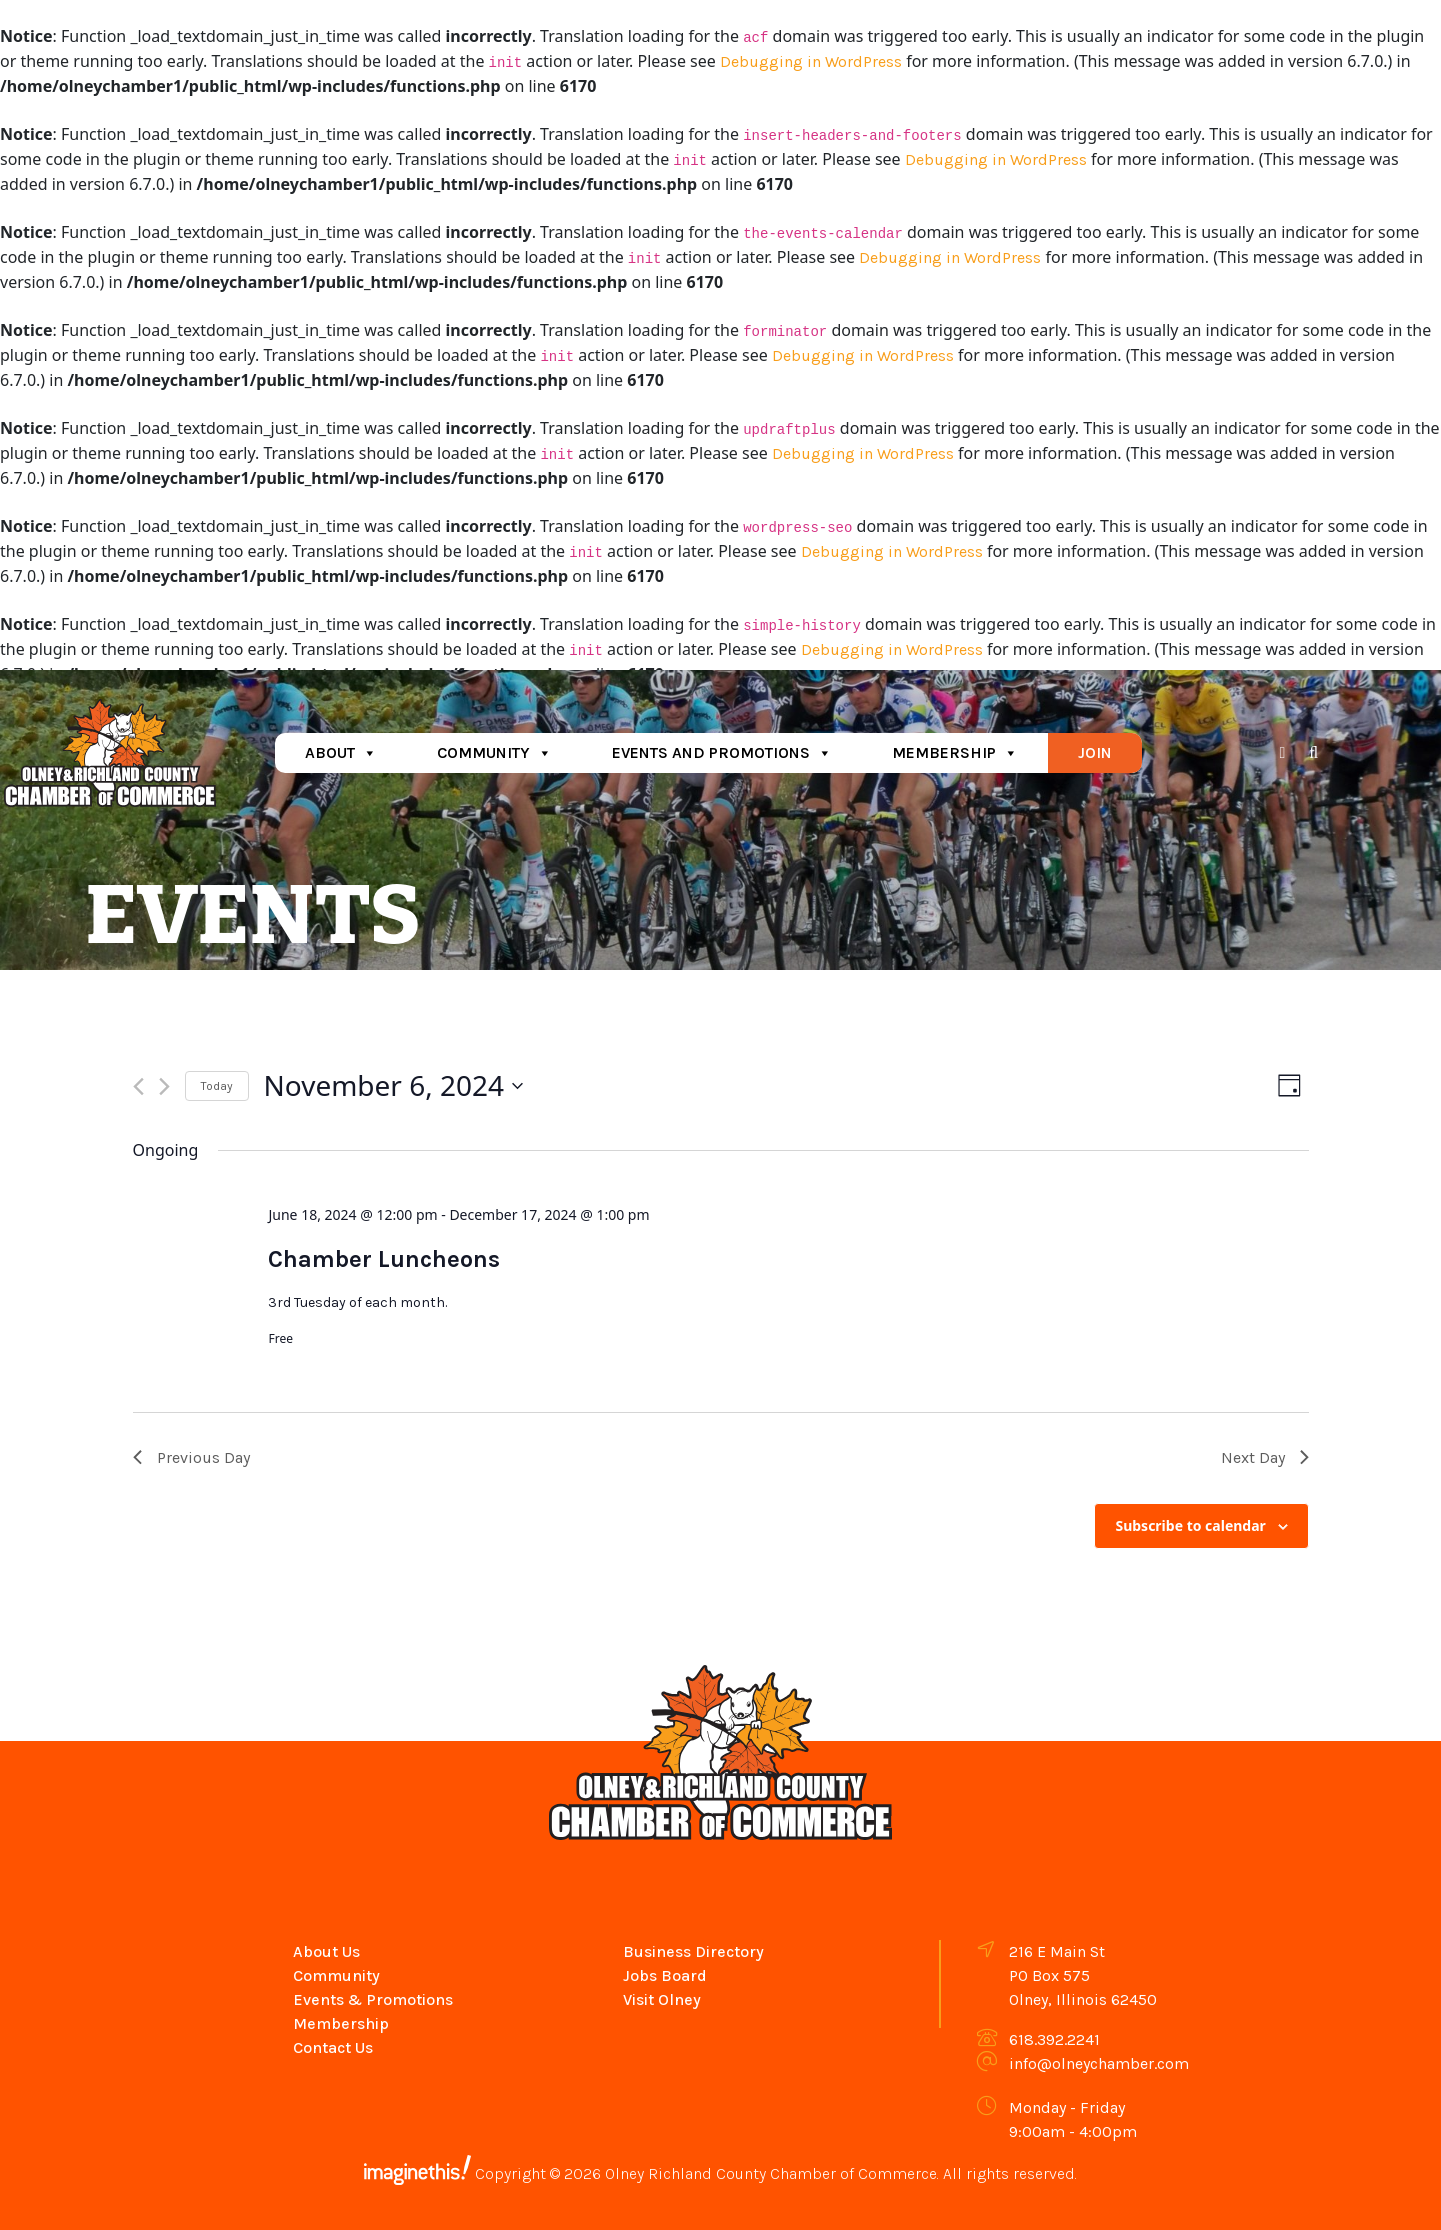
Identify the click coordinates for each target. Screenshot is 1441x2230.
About (341, 752)
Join (1095, 752)
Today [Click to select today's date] (217, 1086)
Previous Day (191, 1457)
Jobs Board (665, 1975)
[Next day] (164, 1086)
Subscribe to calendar (1190, 1525)
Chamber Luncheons (384, 1259)
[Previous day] (138, 1086)
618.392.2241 (1054, 2039)
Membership (955, 752)
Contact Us (333, 2047)
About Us (326, 1951)
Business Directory (693, 1951)
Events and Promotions (722, 752)
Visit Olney (662, 1999)
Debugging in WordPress (811, 61)
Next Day (1265, 1457)
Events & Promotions (373, 1999)
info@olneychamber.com (1099, 2063)
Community (494, 752)
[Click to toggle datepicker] (394, 1086)
